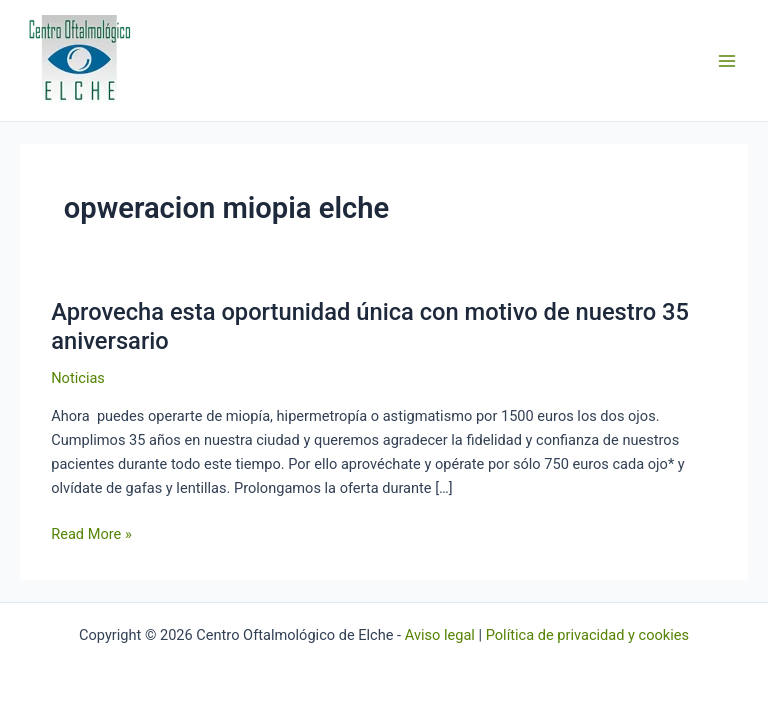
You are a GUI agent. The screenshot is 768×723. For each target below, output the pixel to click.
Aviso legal (440, 635)
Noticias (78, 378)
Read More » (91, 532)
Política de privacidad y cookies (587, 635)
